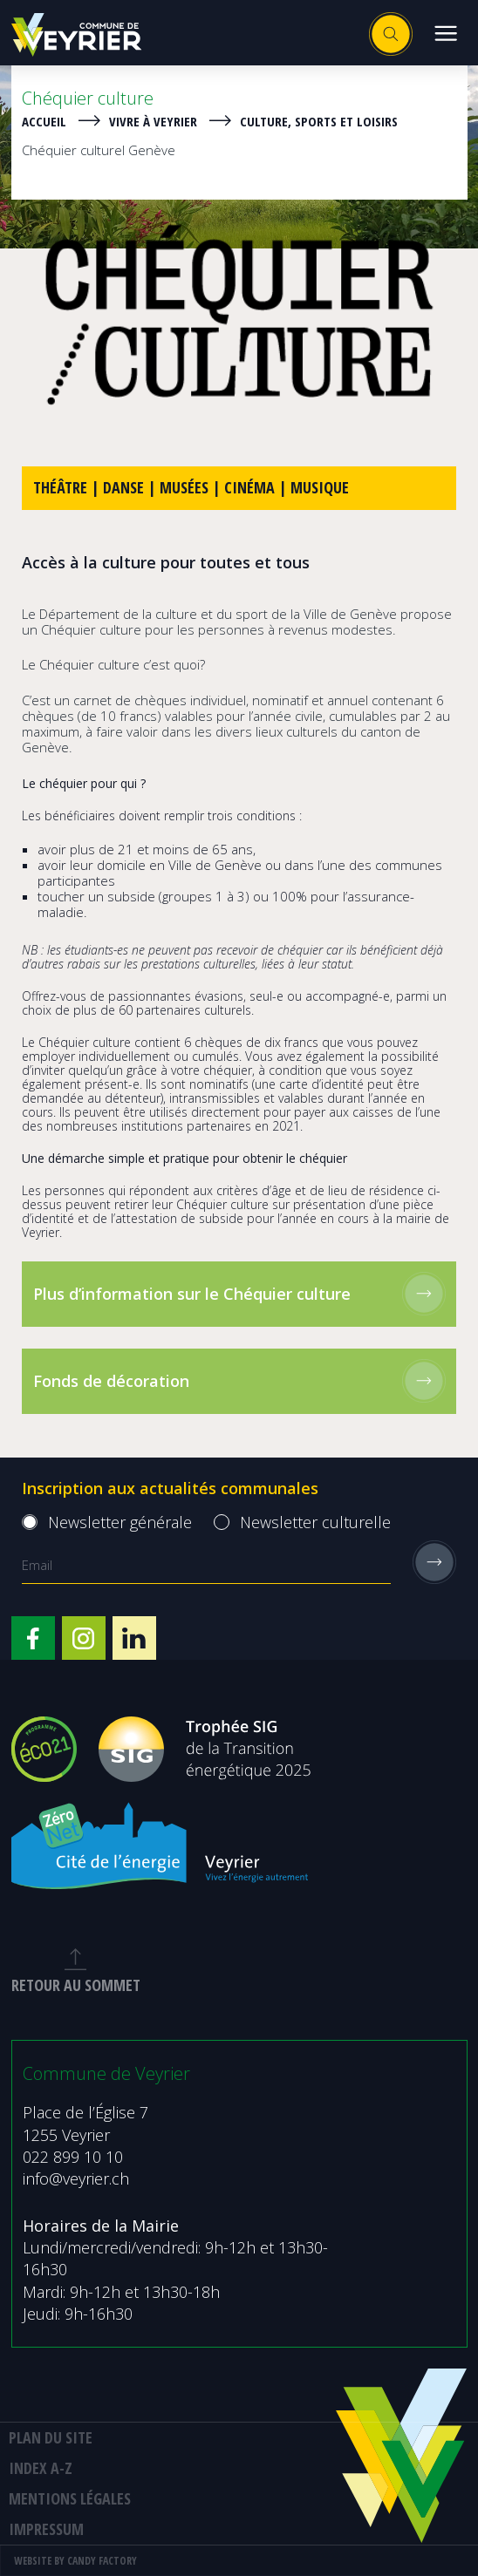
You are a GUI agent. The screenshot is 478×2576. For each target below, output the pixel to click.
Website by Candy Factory (75, 2560)
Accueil (44, 121)
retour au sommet (75, 1971)
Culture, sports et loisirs (319, 121)
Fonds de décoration (239, 1381)
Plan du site (50, 2437)
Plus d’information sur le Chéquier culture (239, 1293)
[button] (445, 32)
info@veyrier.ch (76, 2178)
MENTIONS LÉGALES (70, 2498)
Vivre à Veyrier (153, 121)
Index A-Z (40, 2467)
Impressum (46, 2528)
